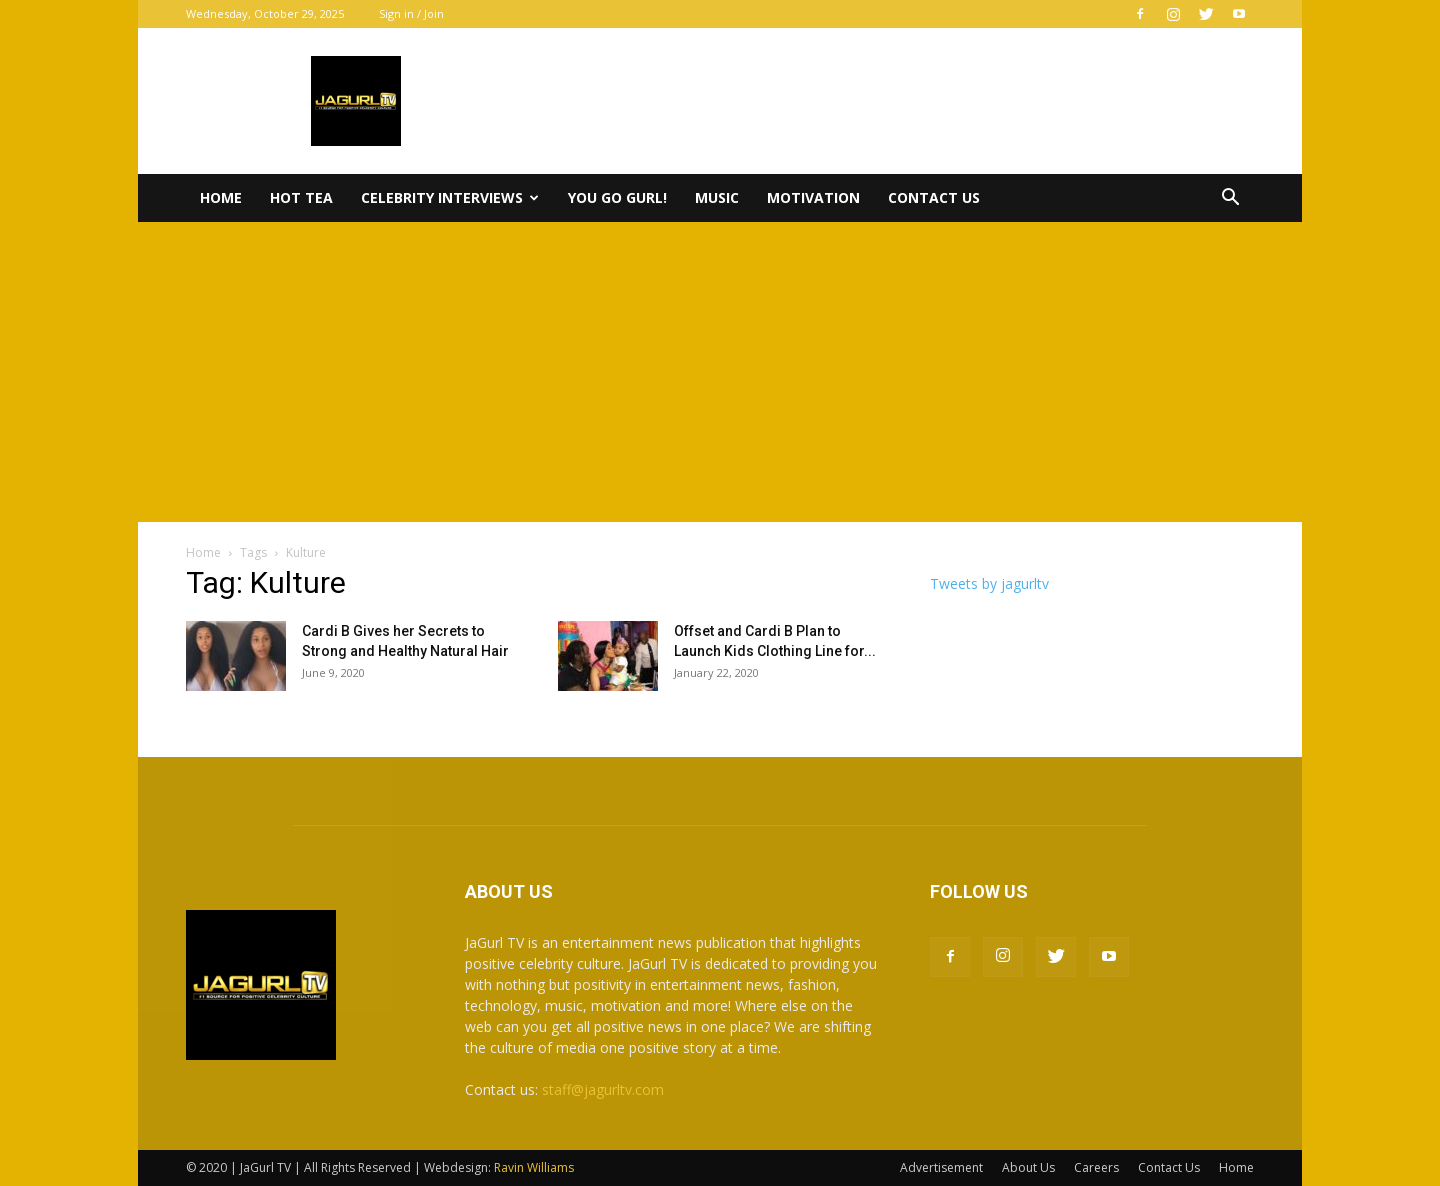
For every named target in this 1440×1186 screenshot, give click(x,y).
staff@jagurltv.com (603, 1089)
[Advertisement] (720, 372)
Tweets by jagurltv (989, 583)
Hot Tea (301, 197)
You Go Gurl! (617, 197)
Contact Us (934, 197)
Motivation (813, 197)
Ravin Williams (535, 1167)
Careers (1096, 1167)
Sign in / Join (411, 13)
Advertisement (941, 1167)
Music (717, 197)
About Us (1028, 1167)
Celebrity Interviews (450, 197)
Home (221, 197)
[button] (1230, 199)
